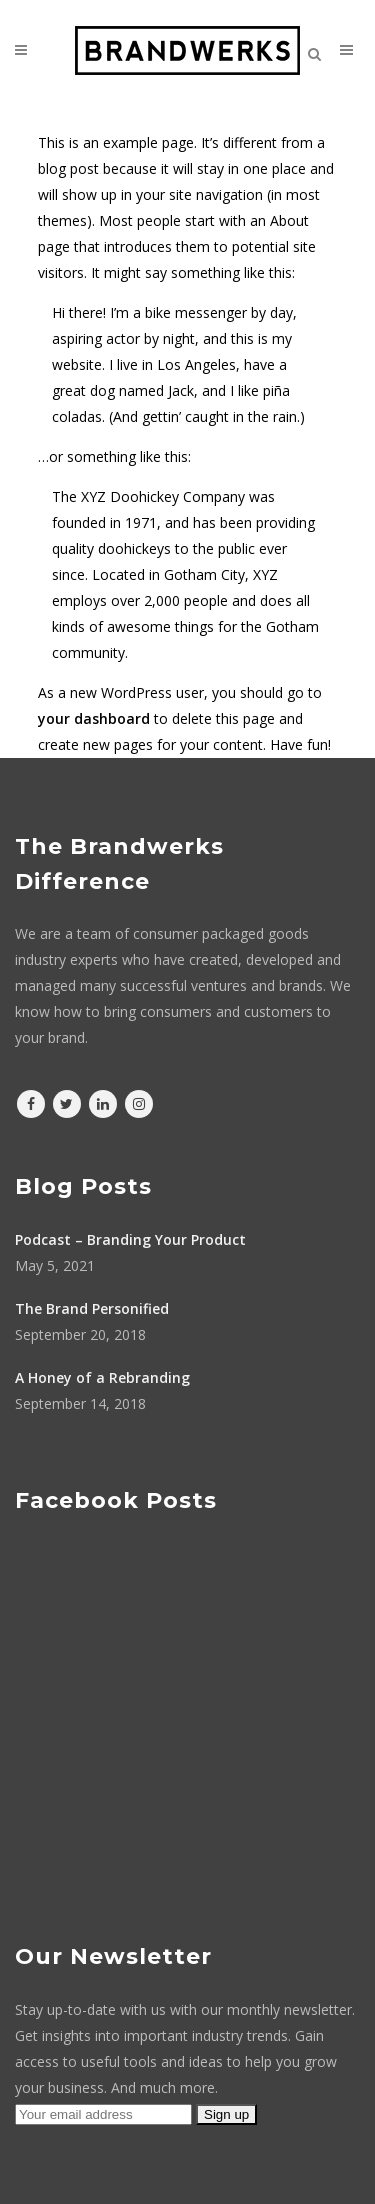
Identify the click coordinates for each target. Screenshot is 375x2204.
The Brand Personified (92, 1308)
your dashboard (94, 718)
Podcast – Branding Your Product (130, 1239)
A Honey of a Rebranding (102, 1377)
